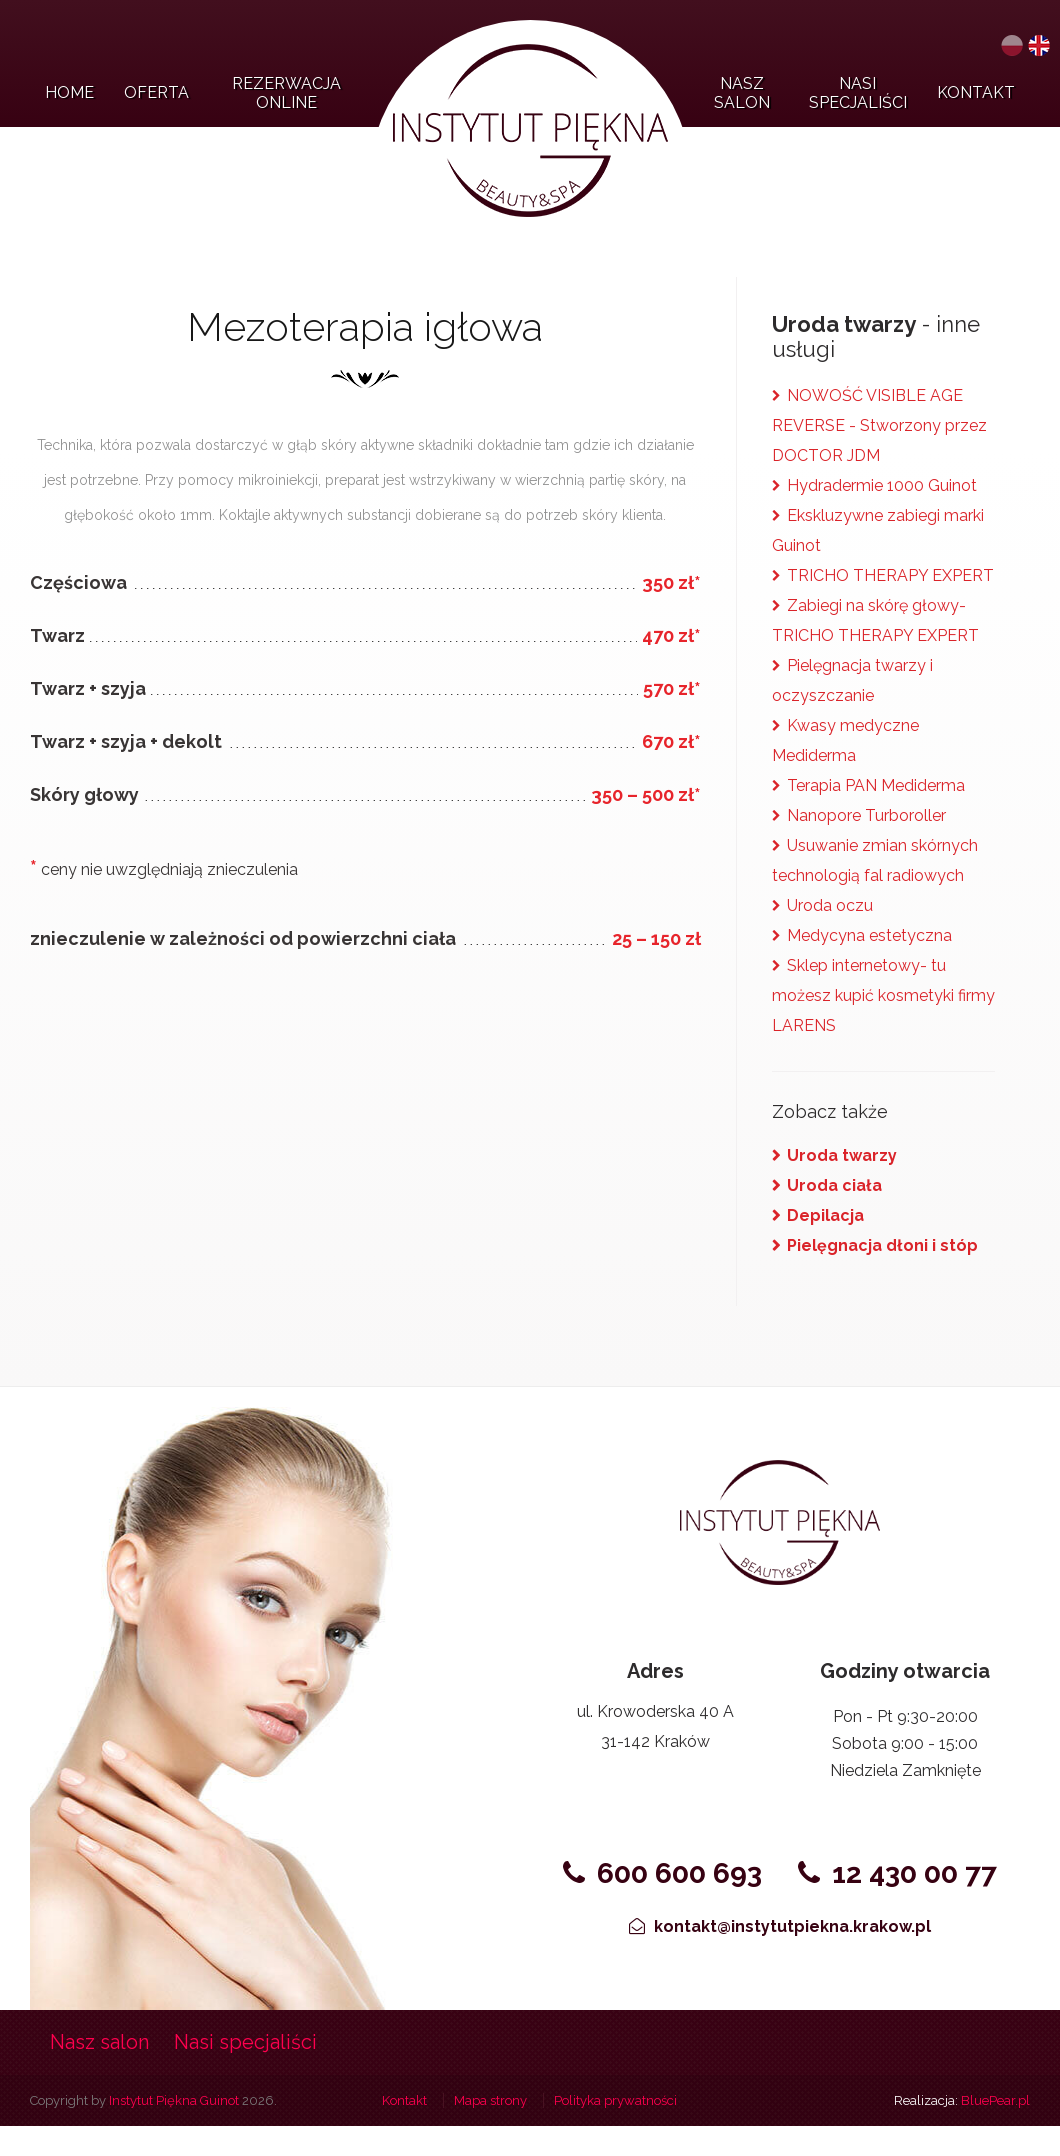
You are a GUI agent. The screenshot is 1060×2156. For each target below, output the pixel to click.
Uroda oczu (830, 905)
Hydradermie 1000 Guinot (882, 485)
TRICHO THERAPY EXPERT (890, 575)
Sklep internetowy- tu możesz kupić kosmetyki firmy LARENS (883, 995)
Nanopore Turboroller (866, 815)
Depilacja (825, 1215)
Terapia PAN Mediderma (876, 785)
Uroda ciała (834, 1185)
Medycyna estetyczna (869, 935)
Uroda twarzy (842, 1155)
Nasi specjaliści (245, 2042)
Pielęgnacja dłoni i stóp (882, 1245)
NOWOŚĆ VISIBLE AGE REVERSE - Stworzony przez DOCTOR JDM (879, 425)
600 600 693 (662, 1873)
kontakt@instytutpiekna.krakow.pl (780, 1926)
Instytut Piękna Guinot (174, 2100)
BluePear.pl (995, 2100)
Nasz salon (99, 2042)
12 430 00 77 (898, 1873)
